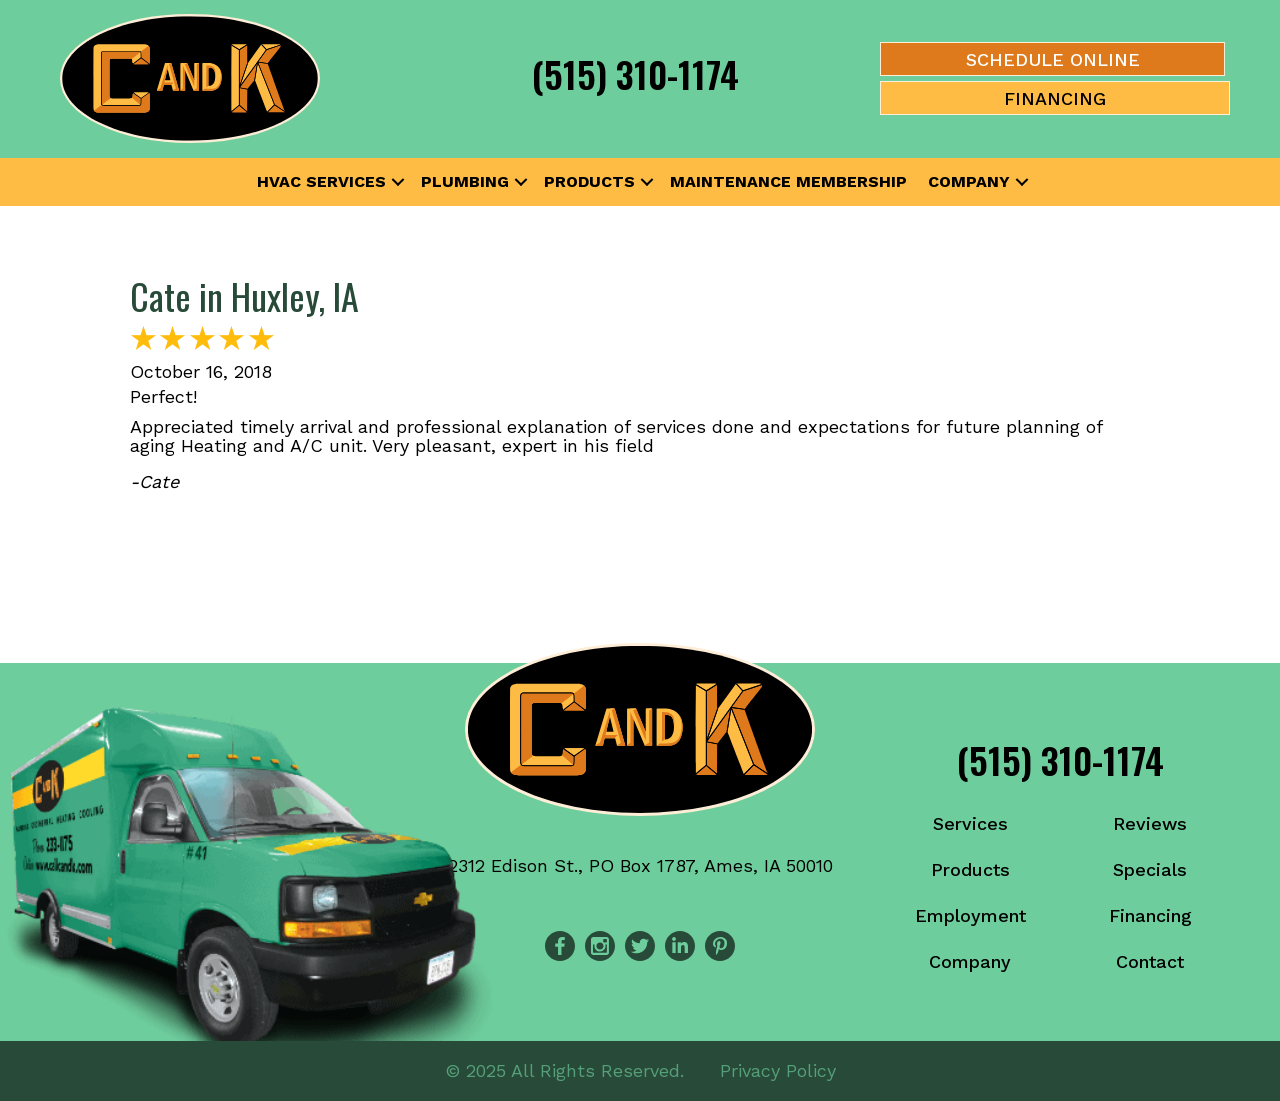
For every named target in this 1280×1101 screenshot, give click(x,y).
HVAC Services (321, 181)
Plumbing (465, 181)
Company (969, 181)
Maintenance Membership (788, 181)
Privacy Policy (778, 1070)
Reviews (1150, 823)
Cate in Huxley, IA (244, 295)
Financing (1150, 915)
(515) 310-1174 (635, 73)
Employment (970, 915)
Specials (1150, 869)
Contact (1150, 961)
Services (970, 823)
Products (589, 181)
